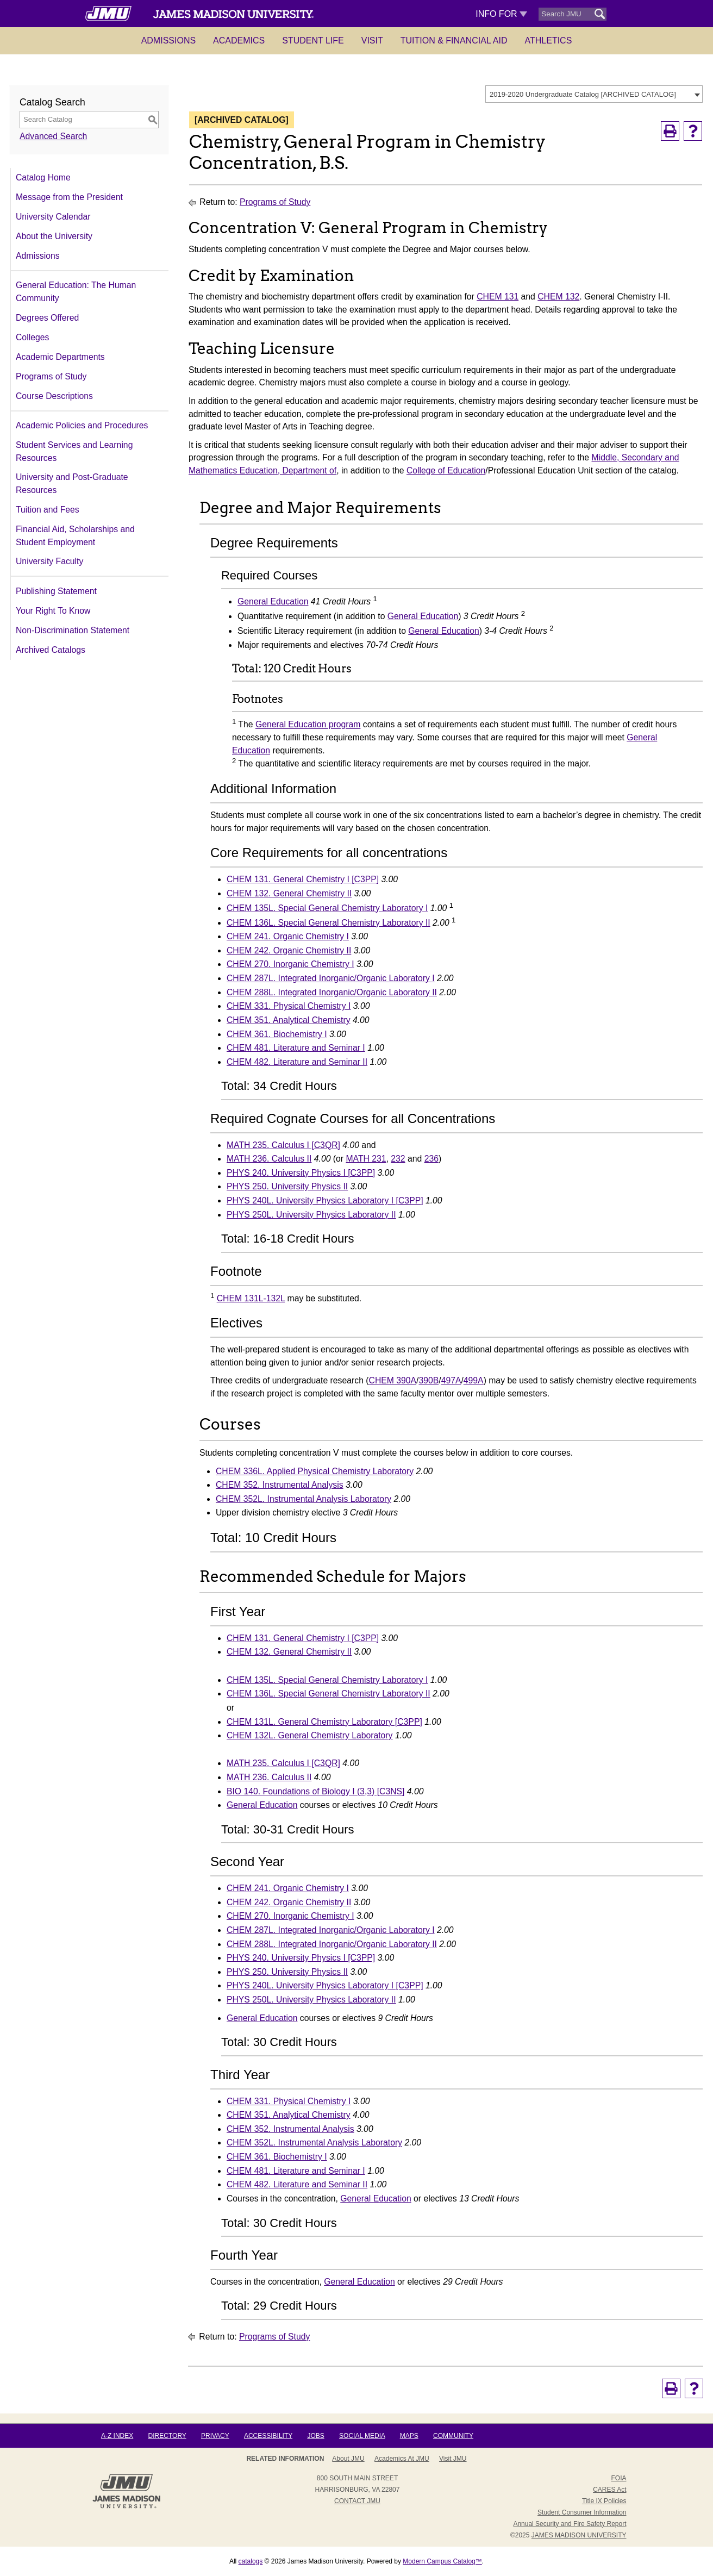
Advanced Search (53, 136)
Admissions (168, 40)
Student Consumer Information (581, 2512)
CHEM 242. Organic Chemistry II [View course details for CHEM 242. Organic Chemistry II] (289, 950)
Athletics (548, 40)
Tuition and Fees (47, 509)
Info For (501, 13)
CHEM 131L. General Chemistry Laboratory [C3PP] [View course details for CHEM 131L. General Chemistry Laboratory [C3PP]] (324, 1721)
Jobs (315, 2436)
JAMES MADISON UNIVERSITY (579, 2535)
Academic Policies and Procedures (82, 425)
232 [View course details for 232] (398, 1158)
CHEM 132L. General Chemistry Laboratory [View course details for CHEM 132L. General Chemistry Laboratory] (310, 1735)
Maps (409, 2436)
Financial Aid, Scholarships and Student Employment (75, 536)
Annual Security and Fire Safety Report (569, 2524)
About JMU (348, 2458)
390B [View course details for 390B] (428, 1380)
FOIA (618, 2478)
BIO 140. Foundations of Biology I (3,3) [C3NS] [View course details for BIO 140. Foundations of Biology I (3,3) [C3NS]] (315, 1791)
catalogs (251, 2561)
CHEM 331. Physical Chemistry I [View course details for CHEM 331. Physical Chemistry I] (289, 1006)
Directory (167, 2436)
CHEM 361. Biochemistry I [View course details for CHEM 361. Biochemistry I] (277, 1034)
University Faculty (49, 561)
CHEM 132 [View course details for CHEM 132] (558, 296)
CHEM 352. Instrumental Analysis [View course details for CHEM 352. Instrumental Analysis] (279, 1484)
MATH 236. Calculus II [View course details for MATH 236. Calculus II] (269, 1158)
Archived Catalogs (50, 649)
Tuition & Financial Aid (454, 40)
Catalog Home (43, 177)
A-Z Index (117, 2436)
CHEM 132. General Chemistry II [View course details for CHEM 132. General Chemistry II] (289, 893)
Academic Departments (60, 356)
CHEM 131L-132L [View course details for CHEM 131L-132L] (251, 1298)
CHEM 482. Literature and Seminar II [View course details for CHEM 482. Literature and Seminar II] (297, 1061)
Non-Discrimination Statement (72, 630)
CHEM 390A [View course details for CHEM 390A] (393, 1380)
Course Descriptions (54, 396)
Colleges (32, 337)
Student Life (313, 40)
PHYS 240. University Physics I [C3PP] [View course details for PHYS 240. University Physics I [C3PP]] (301, 1172)
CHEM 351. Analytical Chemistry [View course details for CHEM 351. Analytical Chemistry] (289, 1020)
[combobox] (594, 94)
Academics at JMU (401, 2458)
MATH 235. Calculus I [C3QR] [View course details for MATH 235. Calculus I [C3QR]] (283, 1145)
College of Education (445, 470)
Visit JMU (452, 2458)
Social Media (362, 2436)
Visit (372, 40)
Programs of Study (51, 376)
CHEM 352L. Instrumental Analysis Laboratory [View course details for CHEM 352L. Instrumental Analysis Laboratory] (303, 1499)
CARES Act (609, 2489)
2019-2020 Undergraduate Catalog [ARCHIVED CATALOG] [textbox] (583, 94)
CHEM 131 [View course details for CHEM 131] (497, 296)
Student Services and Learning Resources (74, 451)
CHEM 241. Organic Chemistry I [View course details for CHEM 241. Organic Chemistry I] (288, 936)
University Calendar (53, 216)
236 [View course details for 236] (431, 1158)
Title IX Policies (604, 2501)
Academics (239, 40)
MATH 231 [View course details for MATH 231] (366, 1158)
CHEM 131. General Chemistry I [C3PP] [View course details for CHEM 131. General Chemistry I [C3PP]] (303, 879)
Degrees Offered (47, 317)
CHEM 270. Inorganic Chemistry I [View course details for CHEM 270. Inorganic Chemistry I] (290, 964)
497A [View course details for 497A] (451, 1380)
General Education (272, 601)
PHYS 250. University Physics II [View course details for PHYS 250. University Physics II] (287, 1186)
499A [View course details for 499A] (474, 1380)
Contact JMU (357, 2501)
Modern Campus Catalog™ (442, 2561)
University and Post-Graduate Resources (72, 483)
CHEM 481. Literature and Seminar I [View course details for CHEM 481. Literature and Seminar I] (296, 1047)
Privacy (215, 2436)
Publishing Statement (56, 591)
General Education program (307, 724)
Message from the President (69, 197)
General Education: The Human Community (76, 291)
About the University (54, 236)
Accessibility (268, 2436)
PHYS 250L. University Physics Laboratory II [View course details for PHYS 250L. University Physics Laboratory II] (311, 1214)
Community (453, 2436)
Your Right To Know (53, 610)
